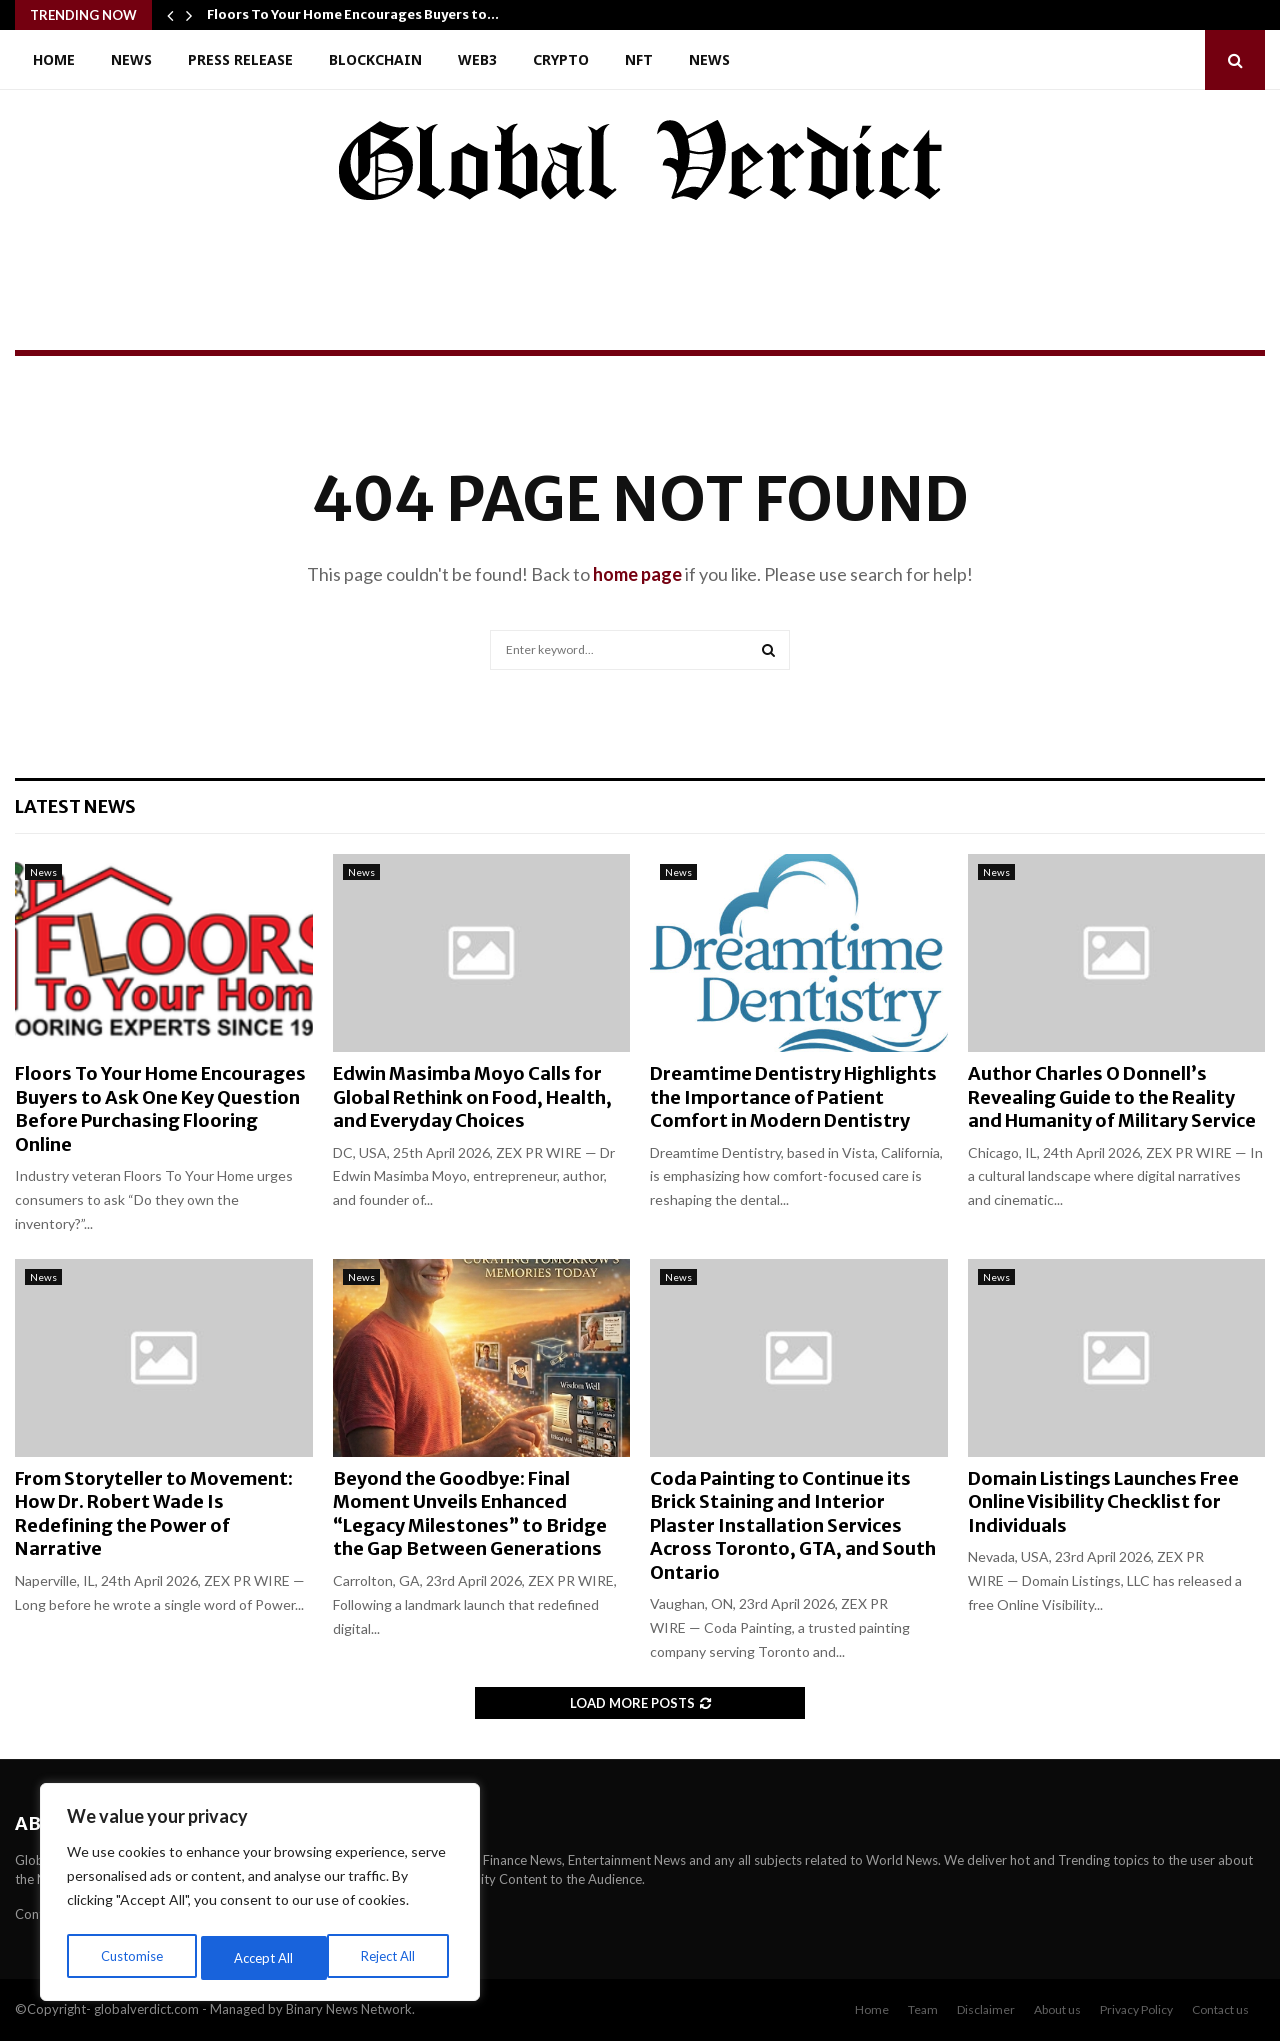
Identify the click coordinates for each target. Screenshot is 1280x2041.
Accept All (391, 1957)
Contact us (1220, 2009)
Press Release (240, 59)
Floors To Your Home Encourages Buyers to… (353, 14)
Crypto (561, 59)
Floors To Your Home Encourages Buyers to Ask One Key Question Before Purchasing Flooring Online (160, 1108)
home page (637, 574)
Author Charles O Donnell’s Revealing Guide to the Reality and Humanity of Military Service (1112, 1097)
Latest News (75, 806)
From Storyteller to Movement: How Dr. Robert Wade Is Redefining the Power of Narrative (154, 1513)
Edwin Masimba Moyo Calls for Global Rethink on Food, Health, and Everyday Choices (472, 1097)
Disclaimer (986, 2009)
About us (1057, 2009)
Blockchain (375, 59)
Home (54, 59)
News (131, 59)
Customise (131, 1957)
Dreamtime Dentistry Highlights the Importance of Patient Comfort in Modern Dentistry (793, 1097)
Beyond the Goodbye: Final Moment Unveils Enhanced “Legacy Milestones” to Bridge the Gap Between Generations (470, 1513)
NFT (639, 59)
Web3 (477, 59)
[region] (260, 1896)
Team (923, 2009)
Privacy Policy (1136, 2009)
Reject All (262, 1957)
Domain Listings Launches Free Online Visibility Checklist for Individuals (1103, 1502)
